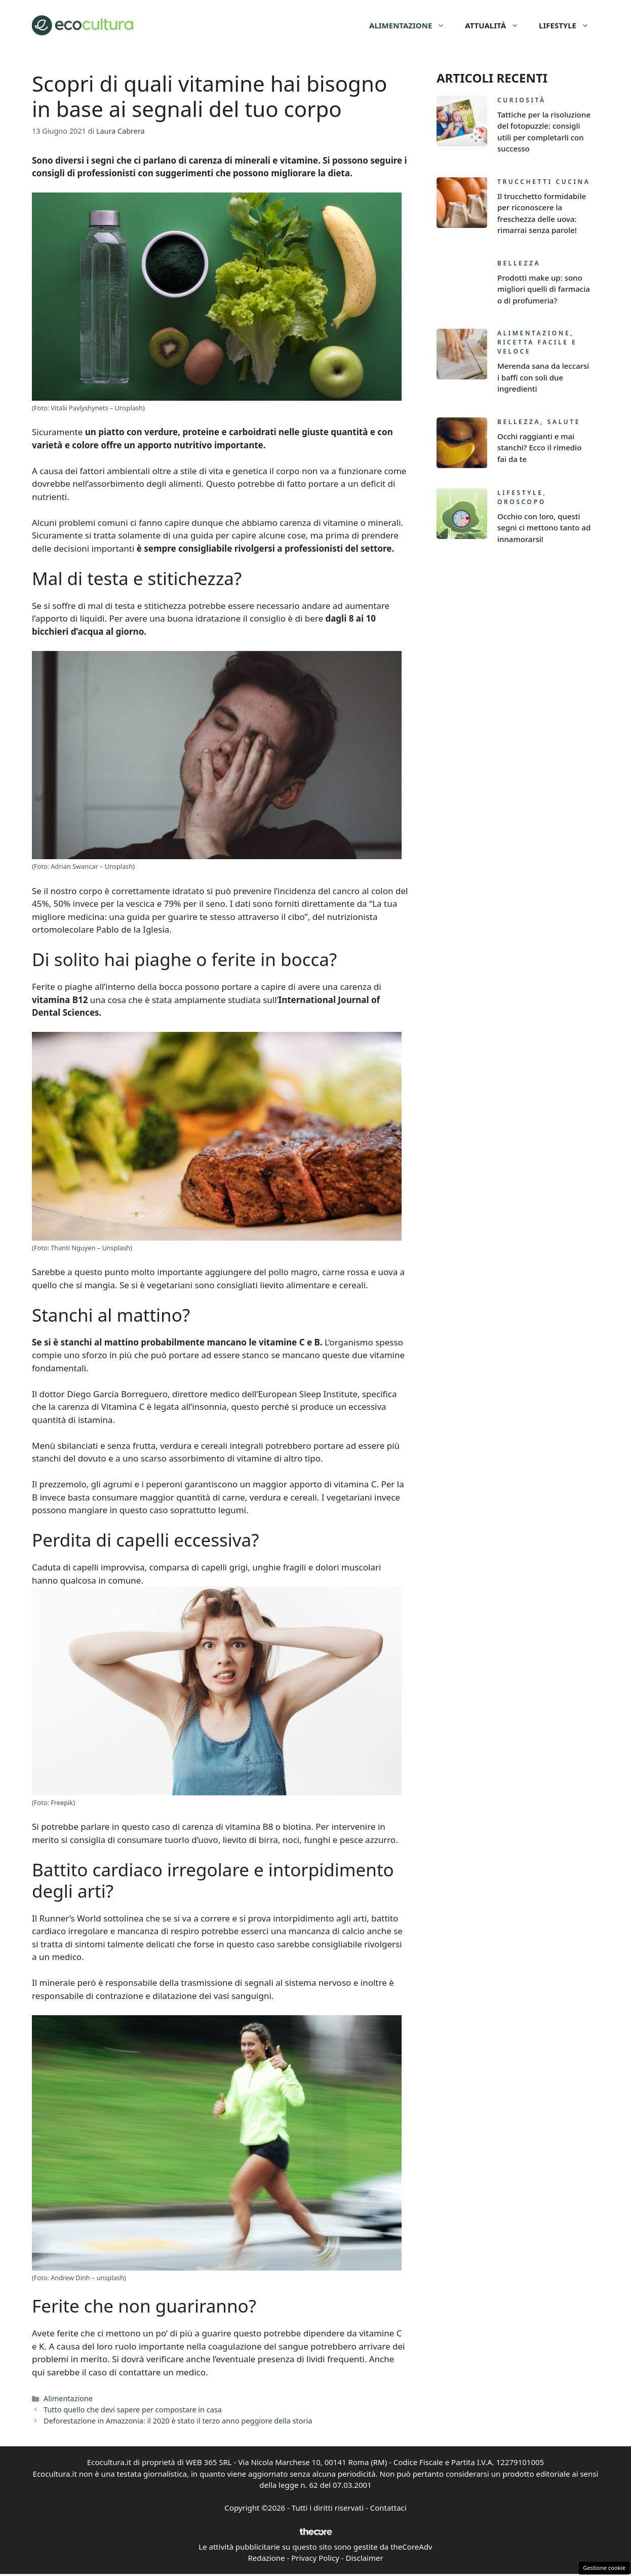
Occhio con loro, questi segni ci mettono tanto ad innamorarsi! (543, 527)
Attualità (497, 25)
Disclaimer (364, 2558)
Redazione (266, 2558)
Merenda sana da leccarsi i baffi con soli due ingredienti (543, 377)
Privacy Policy (315, 2558)
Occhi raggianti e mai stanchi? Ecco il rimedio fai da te (539, 447)
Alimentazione (412, 25)
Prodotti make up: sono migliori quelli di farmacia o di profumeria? (543, 289)
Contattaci (388, 2508)
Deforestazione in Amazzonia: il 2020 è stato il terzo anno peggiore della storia (178, 2421)
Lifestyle (569, 25)
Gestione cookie (604, 2567)
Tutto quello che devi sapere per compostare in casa (133, 2409)
